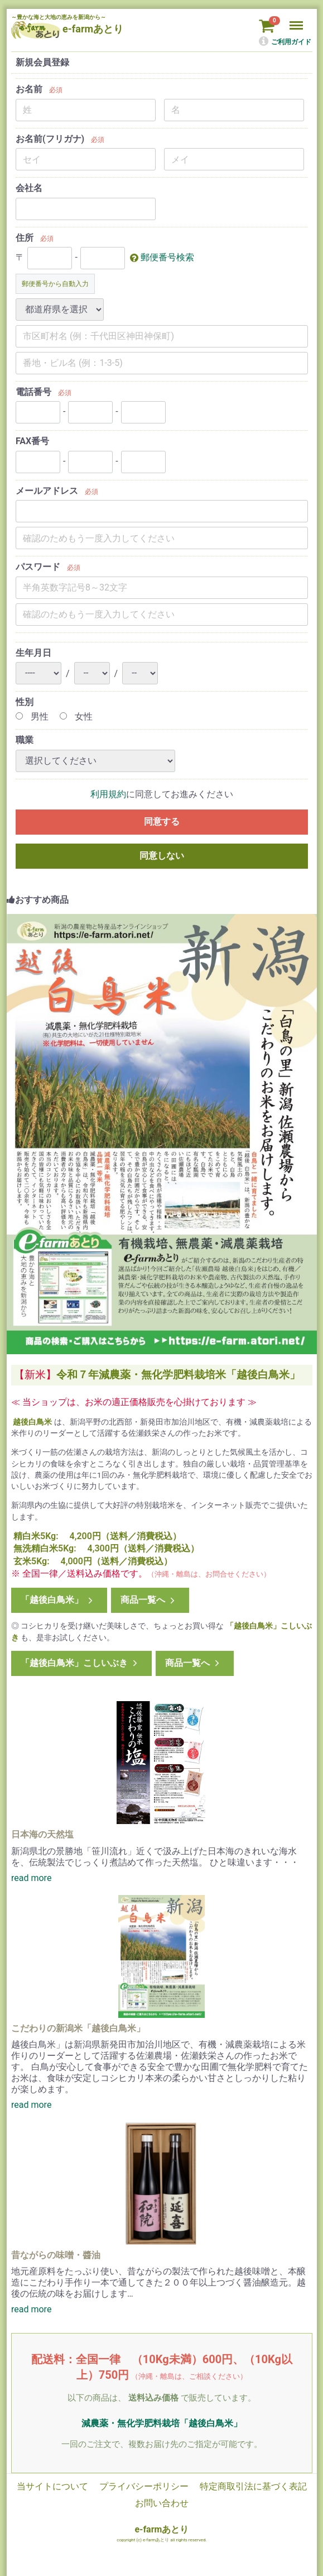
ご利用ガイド (284, 42)
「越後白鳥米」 (58, 1599)
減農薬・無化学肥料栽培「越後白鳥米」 (161, 2423)
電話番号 (33, 392)
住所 (24, 237)
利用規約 (108, 794)
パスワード (38, 566)
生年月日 (33, 652)
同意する (161, 821)
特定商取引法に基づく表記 (252, 2486)
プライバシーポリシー (143, 2486)
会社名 (29, 188)
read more (31, 1878)
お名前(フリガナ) (50, 139)
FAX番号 (32, 441)
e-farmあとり (161, 2529)
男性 (32, 716)
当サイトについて (52, 2486)
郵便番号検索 (167, 257)
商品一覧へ (148, 1599)
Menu (297, 20)
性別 (24, 702)
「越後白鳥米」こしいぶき (80, 1663)
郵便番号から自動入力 (55, 284)
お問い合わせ (161, 2503)
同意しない (161, 855)
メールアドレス (47, 490)
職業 (24, 740)
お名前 (29, 89)
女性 (76, 716)
